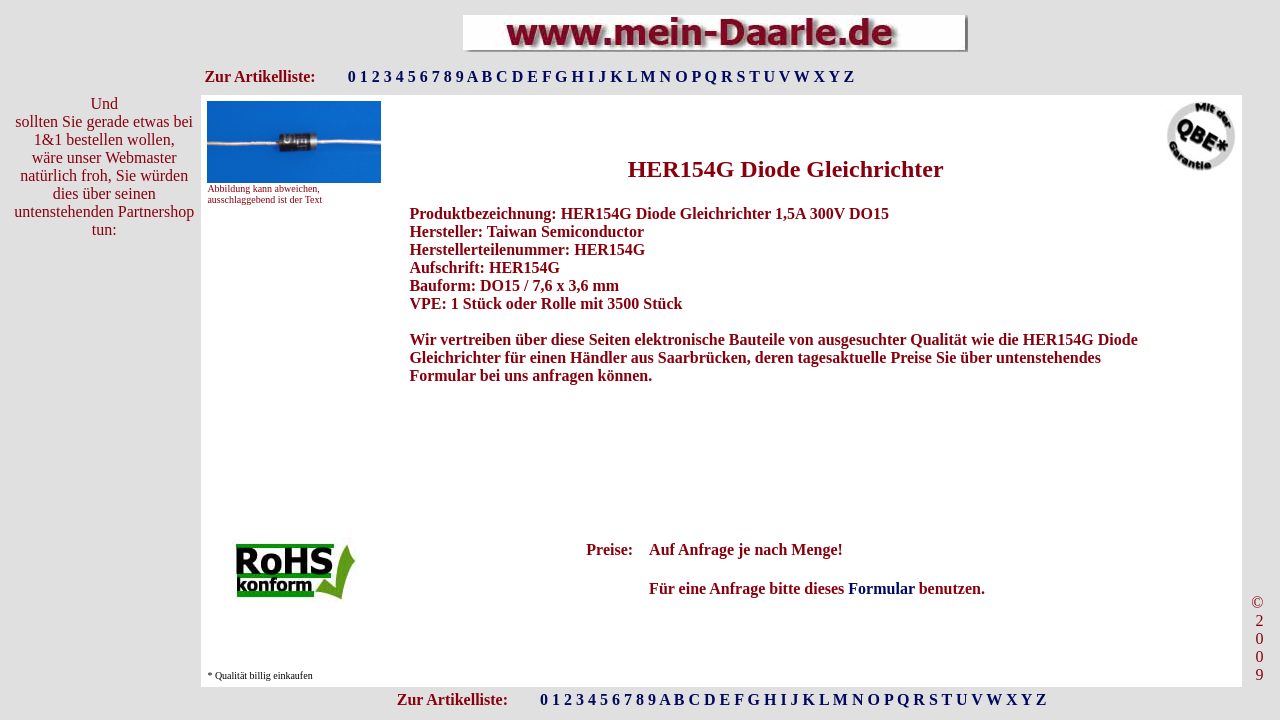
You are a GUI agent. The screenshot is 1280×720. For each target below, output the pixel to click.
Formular (881, 588)
